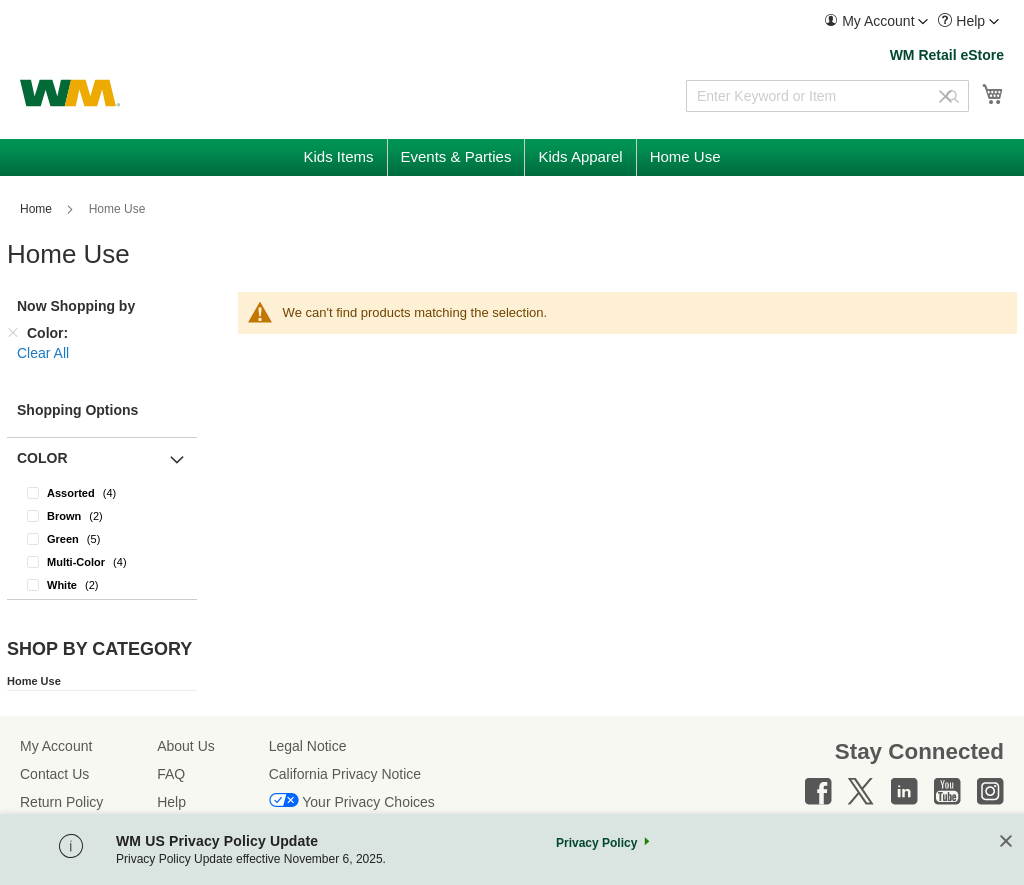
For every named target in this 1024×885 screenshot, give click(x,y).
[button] (876, 21)
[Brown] (102, 515)
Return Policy (61, 802)
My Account (56, 746)
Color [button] (42, 458)
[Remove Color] (13, 333)
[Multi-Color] (102, 561)
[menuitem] (876, 21)
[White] (102, 584)
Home (37, 209)
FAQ (171, 774)
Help (171, 802)
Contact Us (54, 774)
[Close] (1006, 842)
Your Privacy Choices (368, 802)
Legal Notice (308, 746)
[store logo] (70, 93)
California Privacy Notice (345, 774)
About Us (186, 746)
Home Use (34, 681)
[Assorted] (102, 492)
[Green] (102, 538)
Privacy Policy (596, 843)
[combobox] (827, 96)
